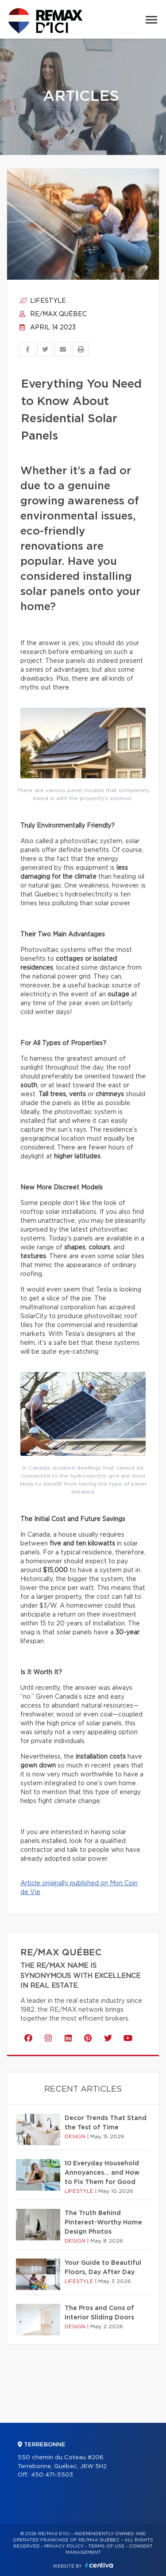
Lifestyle (42, 301)
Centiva (99, 2565)
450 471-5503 (52, 2475)
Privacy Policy (64, 2546)
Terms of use (106, 2546)
